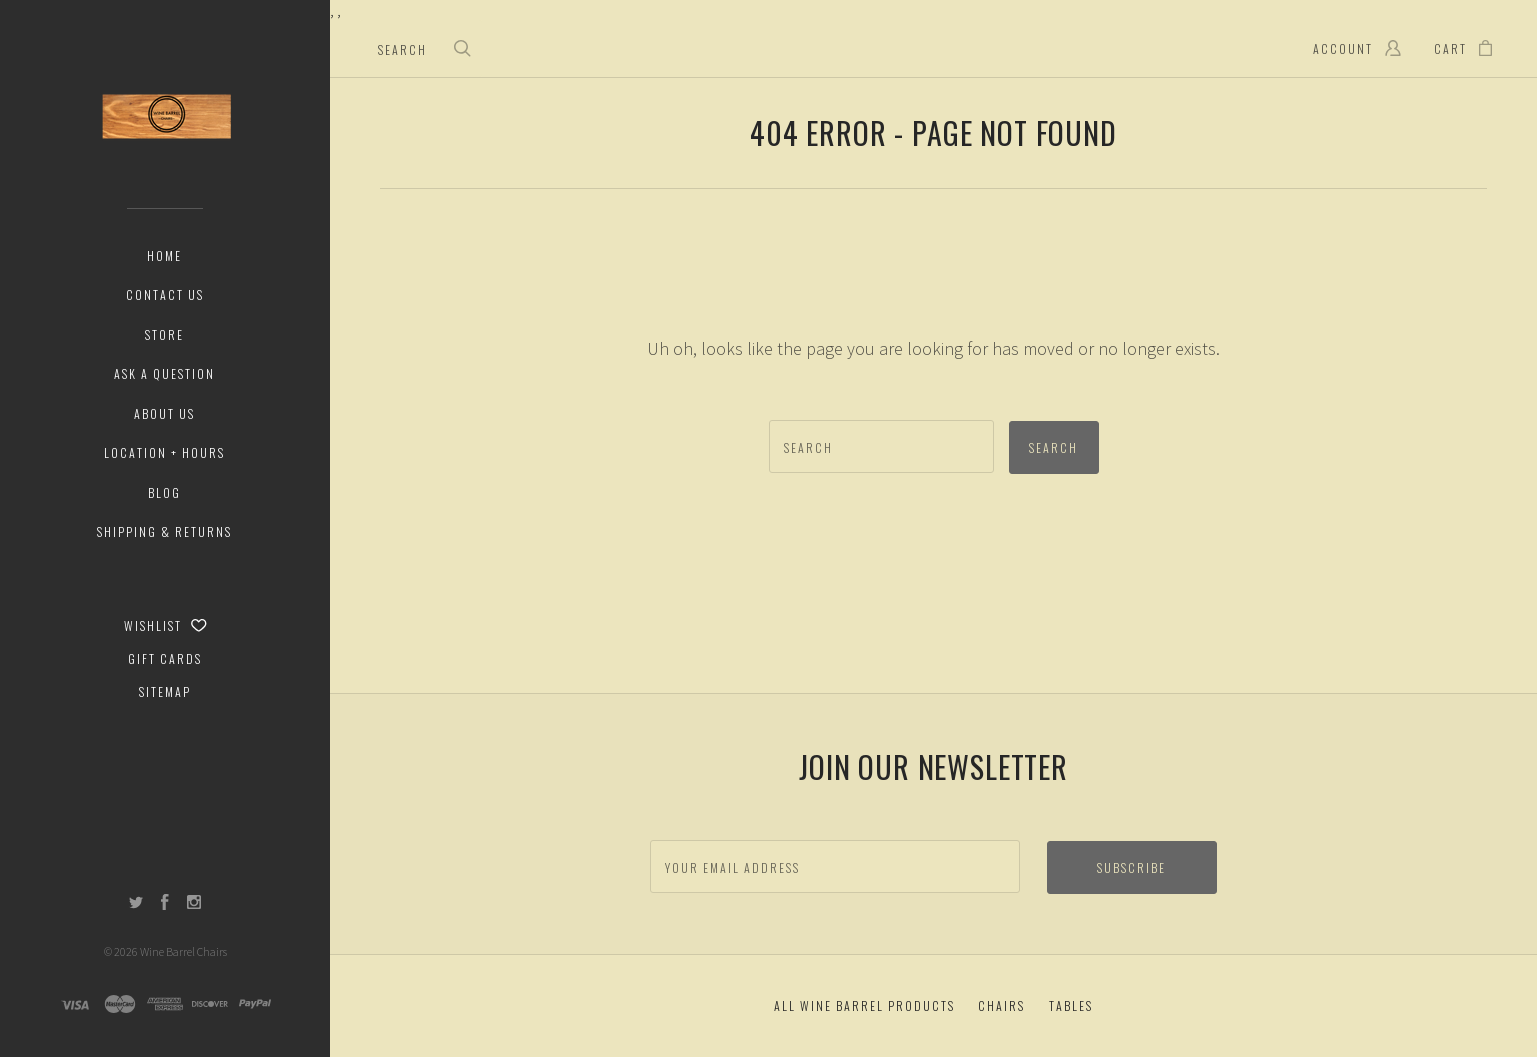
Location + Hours (164, 452)
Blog (164, 492)
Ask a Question (164, 373)
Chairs (1001, 1005)
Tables (1071, 1005)
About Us (164, 413)
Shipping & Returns (164, 531)
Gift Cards (165, 658)
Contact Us (165, 294)
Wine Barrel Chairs (183, 951)
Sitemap (165, 691)
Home (164, 255)
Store (164, 334)
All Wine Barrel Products (864, 1005)
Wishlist (165, 625)
